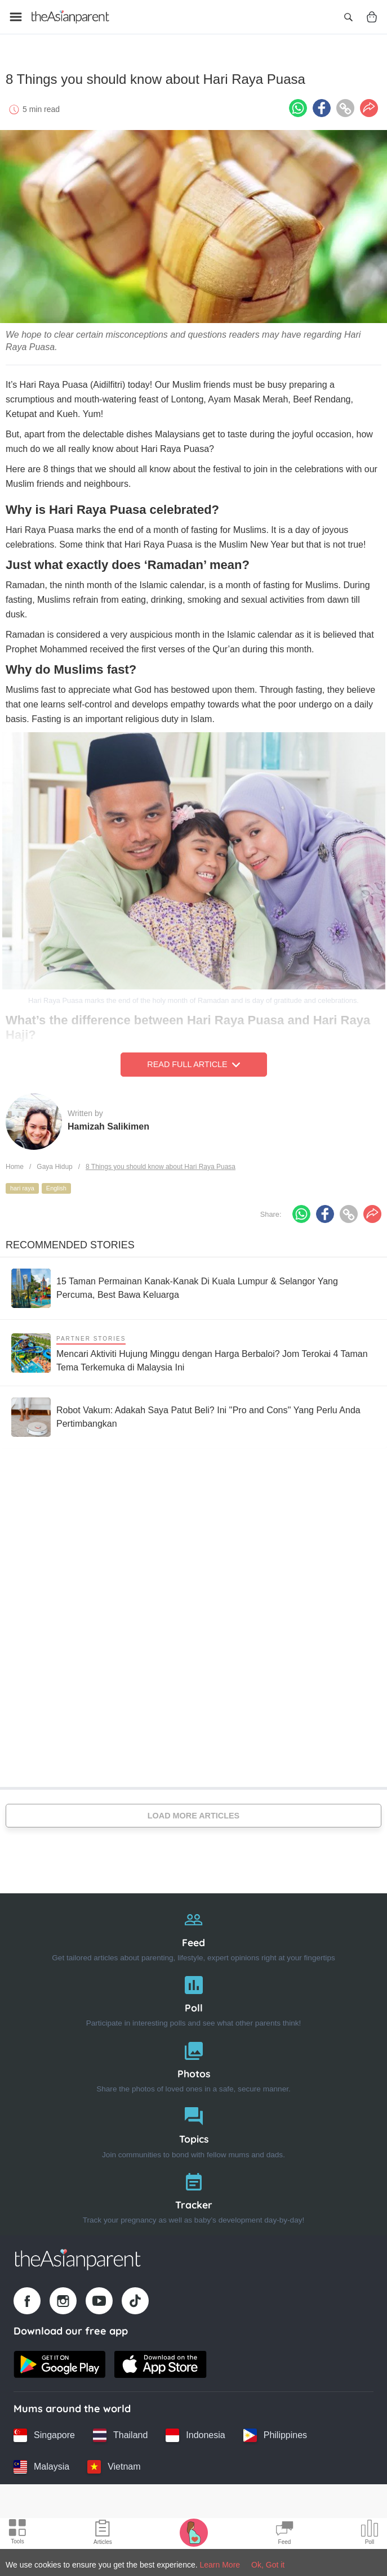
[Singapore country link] (44, 2431)
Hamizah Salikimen (108, 1122)
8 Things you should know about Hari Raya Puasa (160, 1163)
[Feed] (193, 1929)
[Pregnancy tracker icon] (193, 2532)
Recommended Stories (70, 1241)
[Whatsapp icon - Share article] (298, 104)
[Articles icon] (103, 2533)
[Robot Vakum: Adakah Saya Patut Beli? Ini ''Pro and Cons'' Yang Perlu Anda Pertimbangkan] (193, 1413)
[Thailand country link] (120, 2431)
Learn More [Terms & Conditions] (220, 2564)
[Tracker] (193, 2192)
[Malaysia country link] (41, 2463)
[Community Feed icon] (284, 2533)
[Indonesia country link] (195, 2431)
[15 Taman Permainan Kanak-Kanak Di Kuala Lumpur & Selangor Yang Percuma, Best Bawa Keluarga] (193, 1284)
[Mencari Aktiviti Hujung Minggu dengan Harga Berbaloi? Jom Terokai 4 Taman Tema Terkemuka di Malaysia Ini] (193, 1348)
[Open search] (348, 17)
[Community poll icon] (370, 2533)
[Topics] (193, 2126)
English (56, 1184)
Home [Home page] (15, 1163)
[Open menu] (16, 17)
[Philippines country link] (275, 2431)
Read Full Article (193, 1060)
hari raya (22, 1184)
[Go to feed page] (70, 17)
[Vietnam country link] (113, 2463)
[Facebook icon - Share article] (322, 104)
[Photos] (193, 2060)
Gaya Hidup (54, 1163)
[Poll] (193, 1995)
